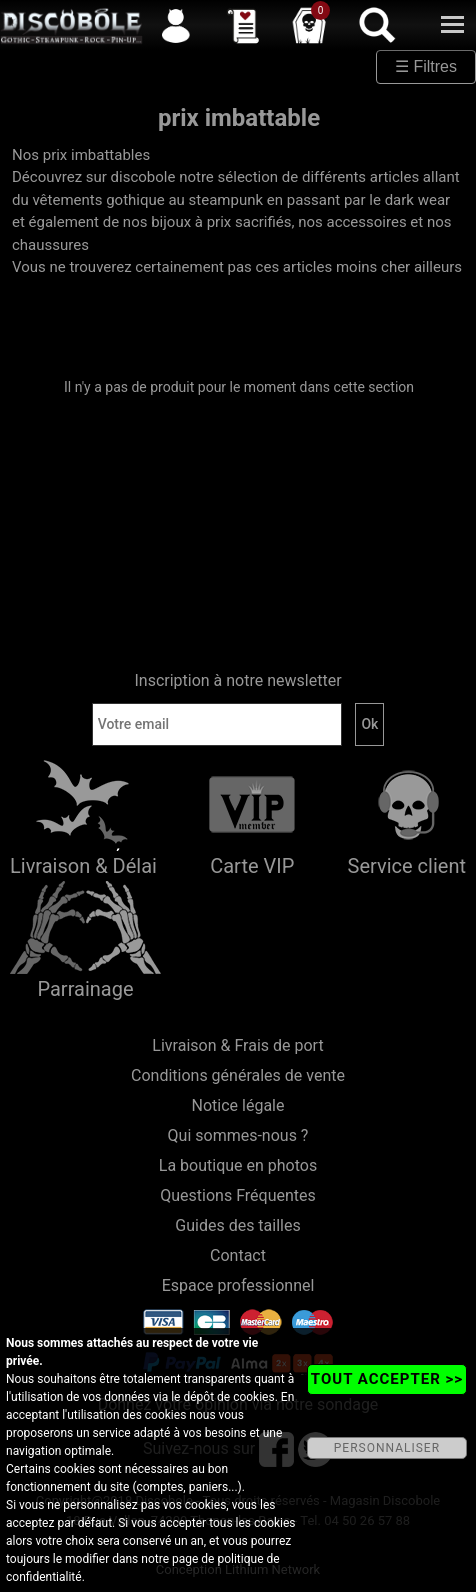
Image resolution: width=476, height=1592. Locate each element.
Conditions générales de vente (238, 1075)
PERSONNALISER (387, 1448)
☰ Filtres (426, 66)
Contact (238, 1255)
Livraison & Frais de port (237, 1045)
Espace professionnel (238, 1285)
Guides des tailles (237, 1225)
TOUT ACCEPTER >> (387, 1379)
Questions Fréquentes (238, 1195)
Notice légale (238, 1105)
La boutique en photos (238, 1165)
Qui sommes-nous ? (238, 1135)
